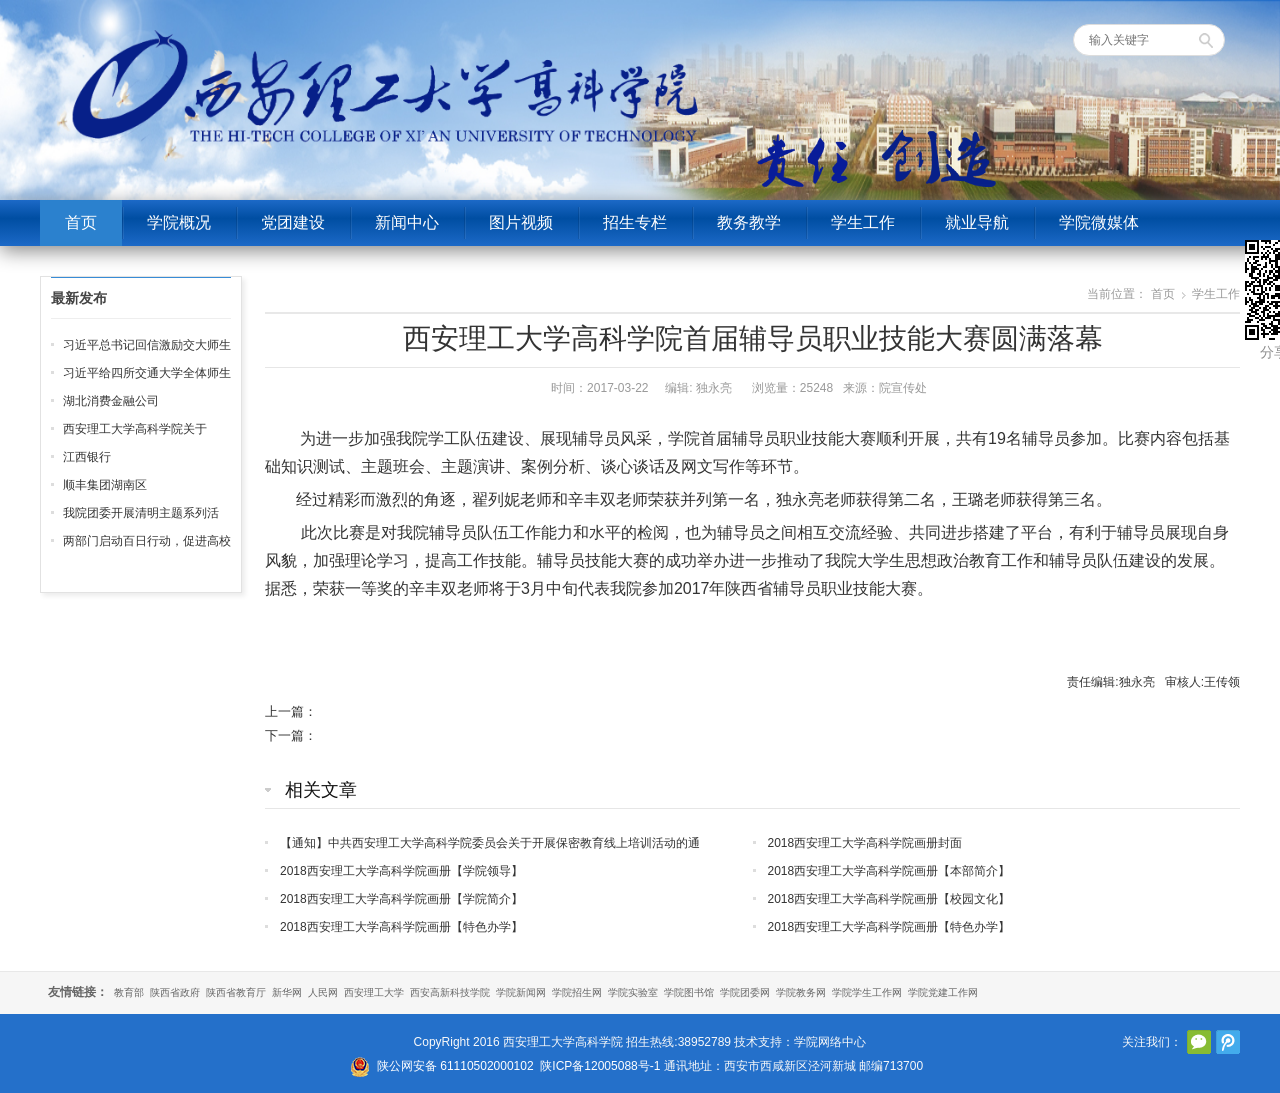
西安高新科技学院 (450, 992)
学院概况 (179, 222)
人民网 (323, 992)
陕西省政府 (175, 992)
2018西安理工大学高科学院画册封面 (865, 843)
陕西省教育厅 (236, 992)
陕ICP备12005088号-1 (600, 1066)
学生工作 (863, 222)
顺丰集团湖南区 (105, 485)
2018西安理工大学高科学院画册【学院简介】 (401, 899)
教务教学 (749, 222)
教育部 (129, 992)
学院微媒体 (1099, 222)
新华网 (287, 992)
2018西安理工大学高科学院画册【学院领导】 (401, 871)
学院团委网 (745, 992)
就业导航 (977, 222)
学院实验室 (633, 992)
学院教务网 (801, 992)
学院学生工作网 (867, 992)
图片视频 (521, 222)
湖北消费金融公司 (111, 401)
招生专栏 (635, 222)
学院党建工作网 (943, 992)
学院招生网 (577, 992)
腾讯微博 (1228, 1042)
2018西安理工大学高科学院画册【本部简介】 (889, 871)
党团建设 (293, 222)
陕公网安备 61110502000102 (455, 1066)
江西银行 (87, 457)
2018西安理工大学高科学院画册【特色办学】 (401, 927)
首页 (81, 222)
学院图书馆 (689, 992)
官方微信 (1199, 1042)
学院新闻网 (521, 992)
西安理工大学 (374, 992)
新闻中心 (407, 222)
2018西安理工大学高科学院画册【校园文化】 (889, 899)
